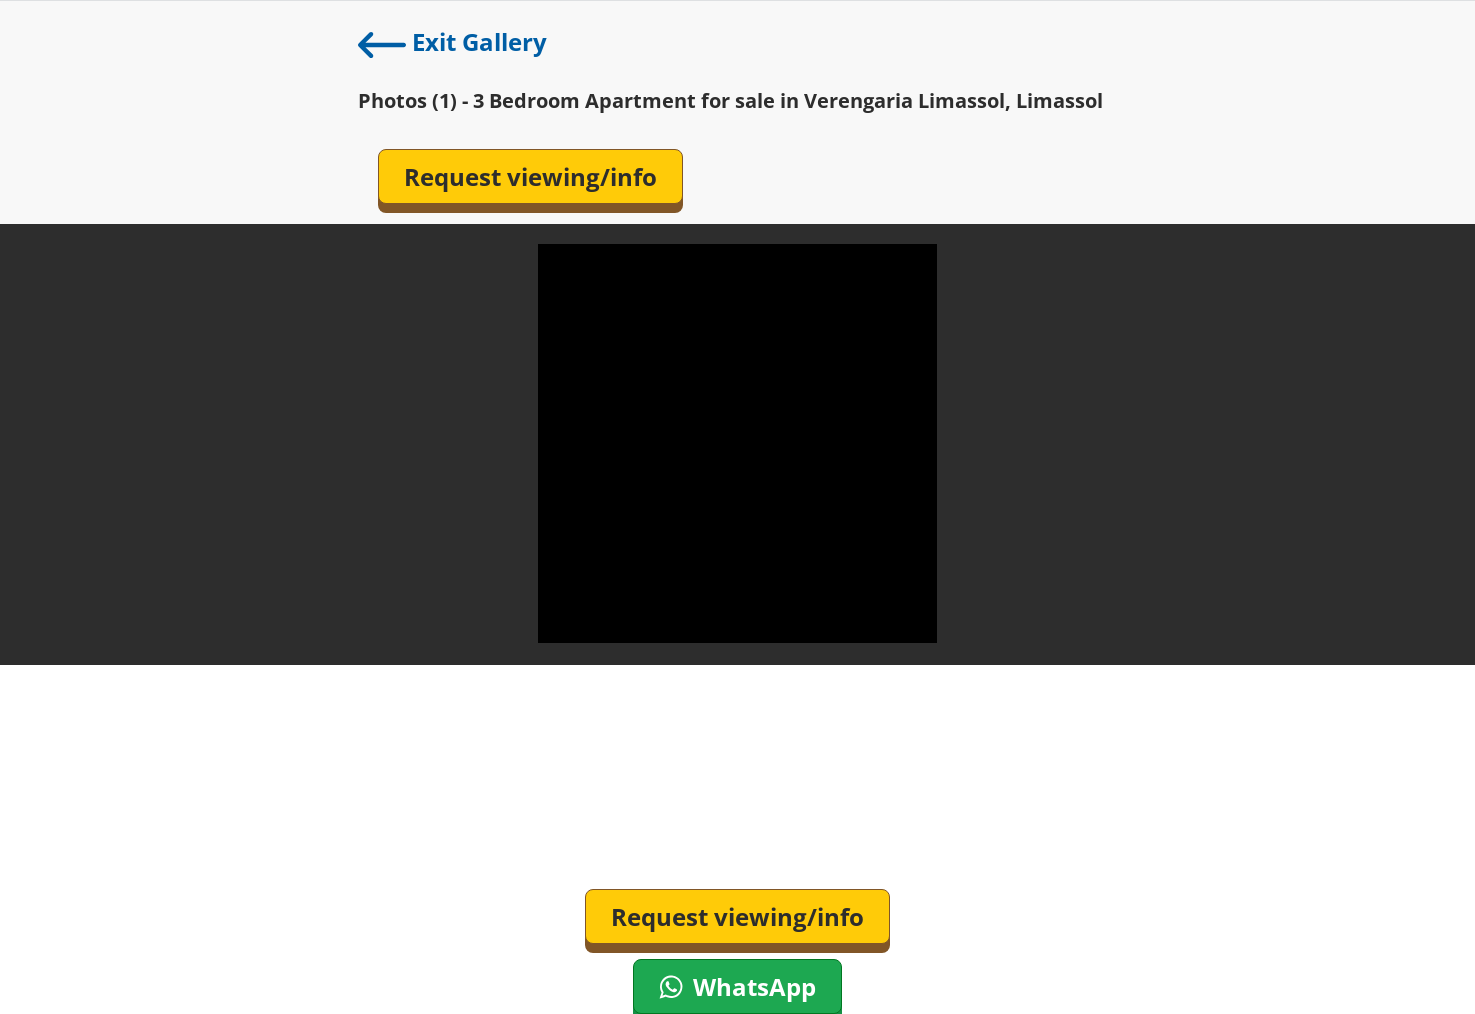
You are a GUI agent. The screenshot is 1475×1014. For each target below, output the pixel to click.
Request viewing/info (530, 176)
